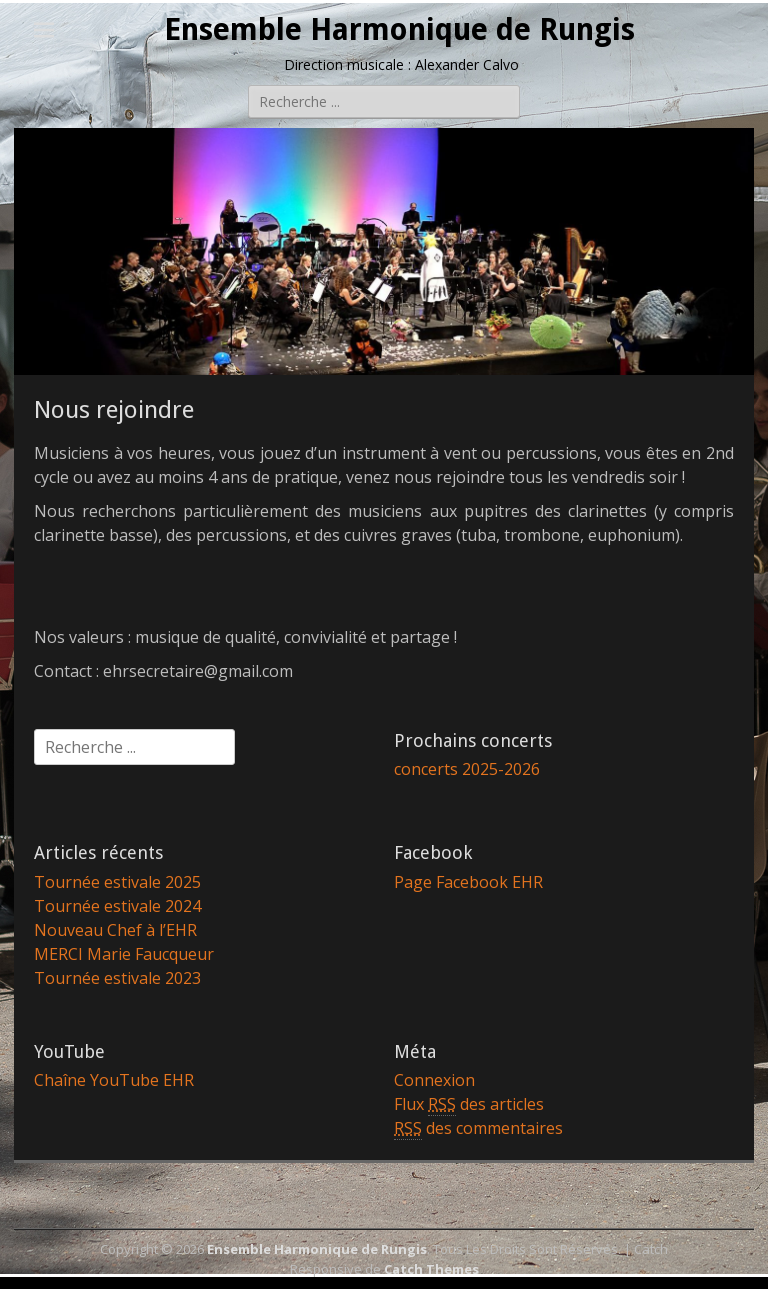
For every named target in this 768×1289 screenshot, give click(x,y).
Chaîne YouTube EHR (114, 1080)
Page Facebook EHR (468, 882)
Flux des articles (469, 1104)
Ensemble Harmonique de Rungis (399, 29)
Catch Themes (431, 1269)
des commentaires (478, 1128)
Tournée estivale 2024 (117, 906)
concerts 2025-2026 (467, 769)
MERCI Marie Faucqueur (124, 954)
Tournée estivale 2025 (117, 882)
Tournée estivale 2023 (117, 978)
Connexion (434, 1080)
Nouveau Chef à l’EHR (115, 930)
